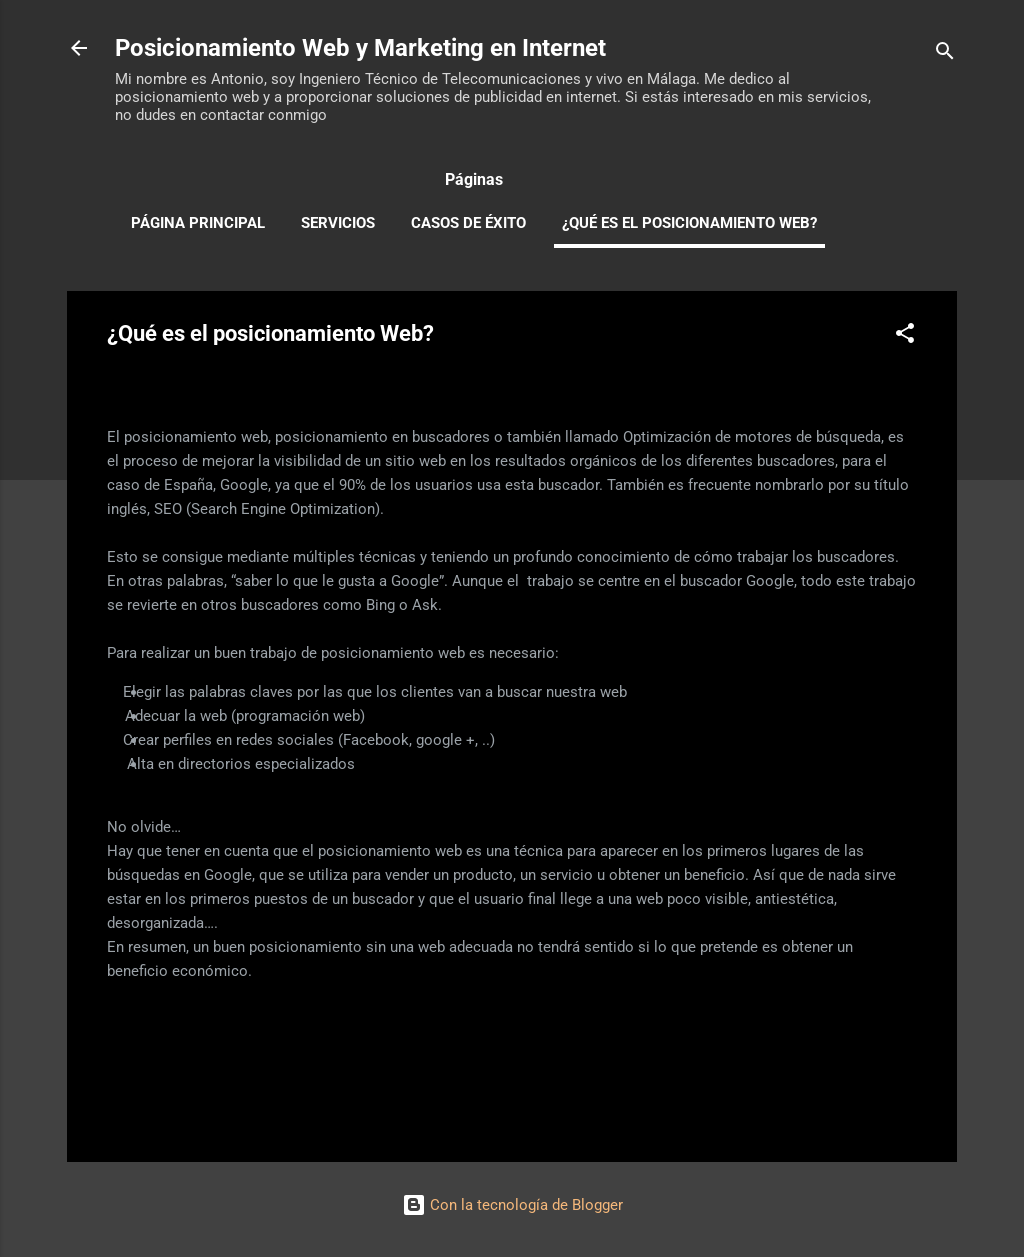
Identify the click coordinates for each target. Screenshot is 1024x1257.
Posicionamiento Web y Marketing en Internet (360, 48)
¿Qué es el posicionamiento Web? (689, 223)
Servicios (338, 223)
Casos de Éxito (468, 223)
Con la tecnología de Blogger (512, 1205)
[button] (905, 336)
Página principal (198, 223)
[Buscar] (945, 54)
